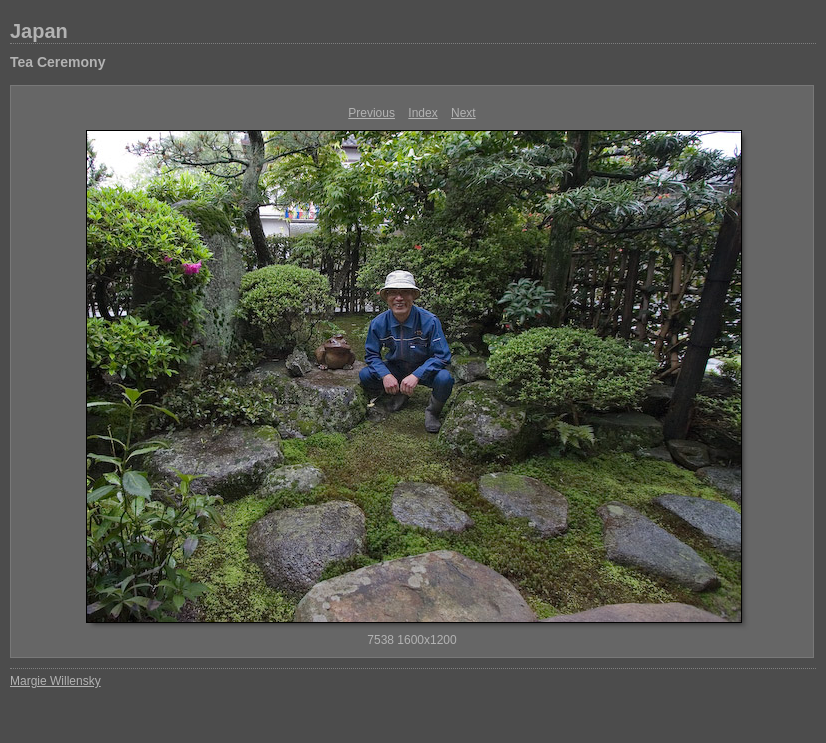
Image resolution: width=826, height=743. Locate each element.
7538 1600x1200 (411, 640)
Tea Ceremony (57, 62)
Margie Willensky (55, 681)
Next (463, 113)
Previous (371, 113)
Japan (39, 31)
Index (422, 113)
